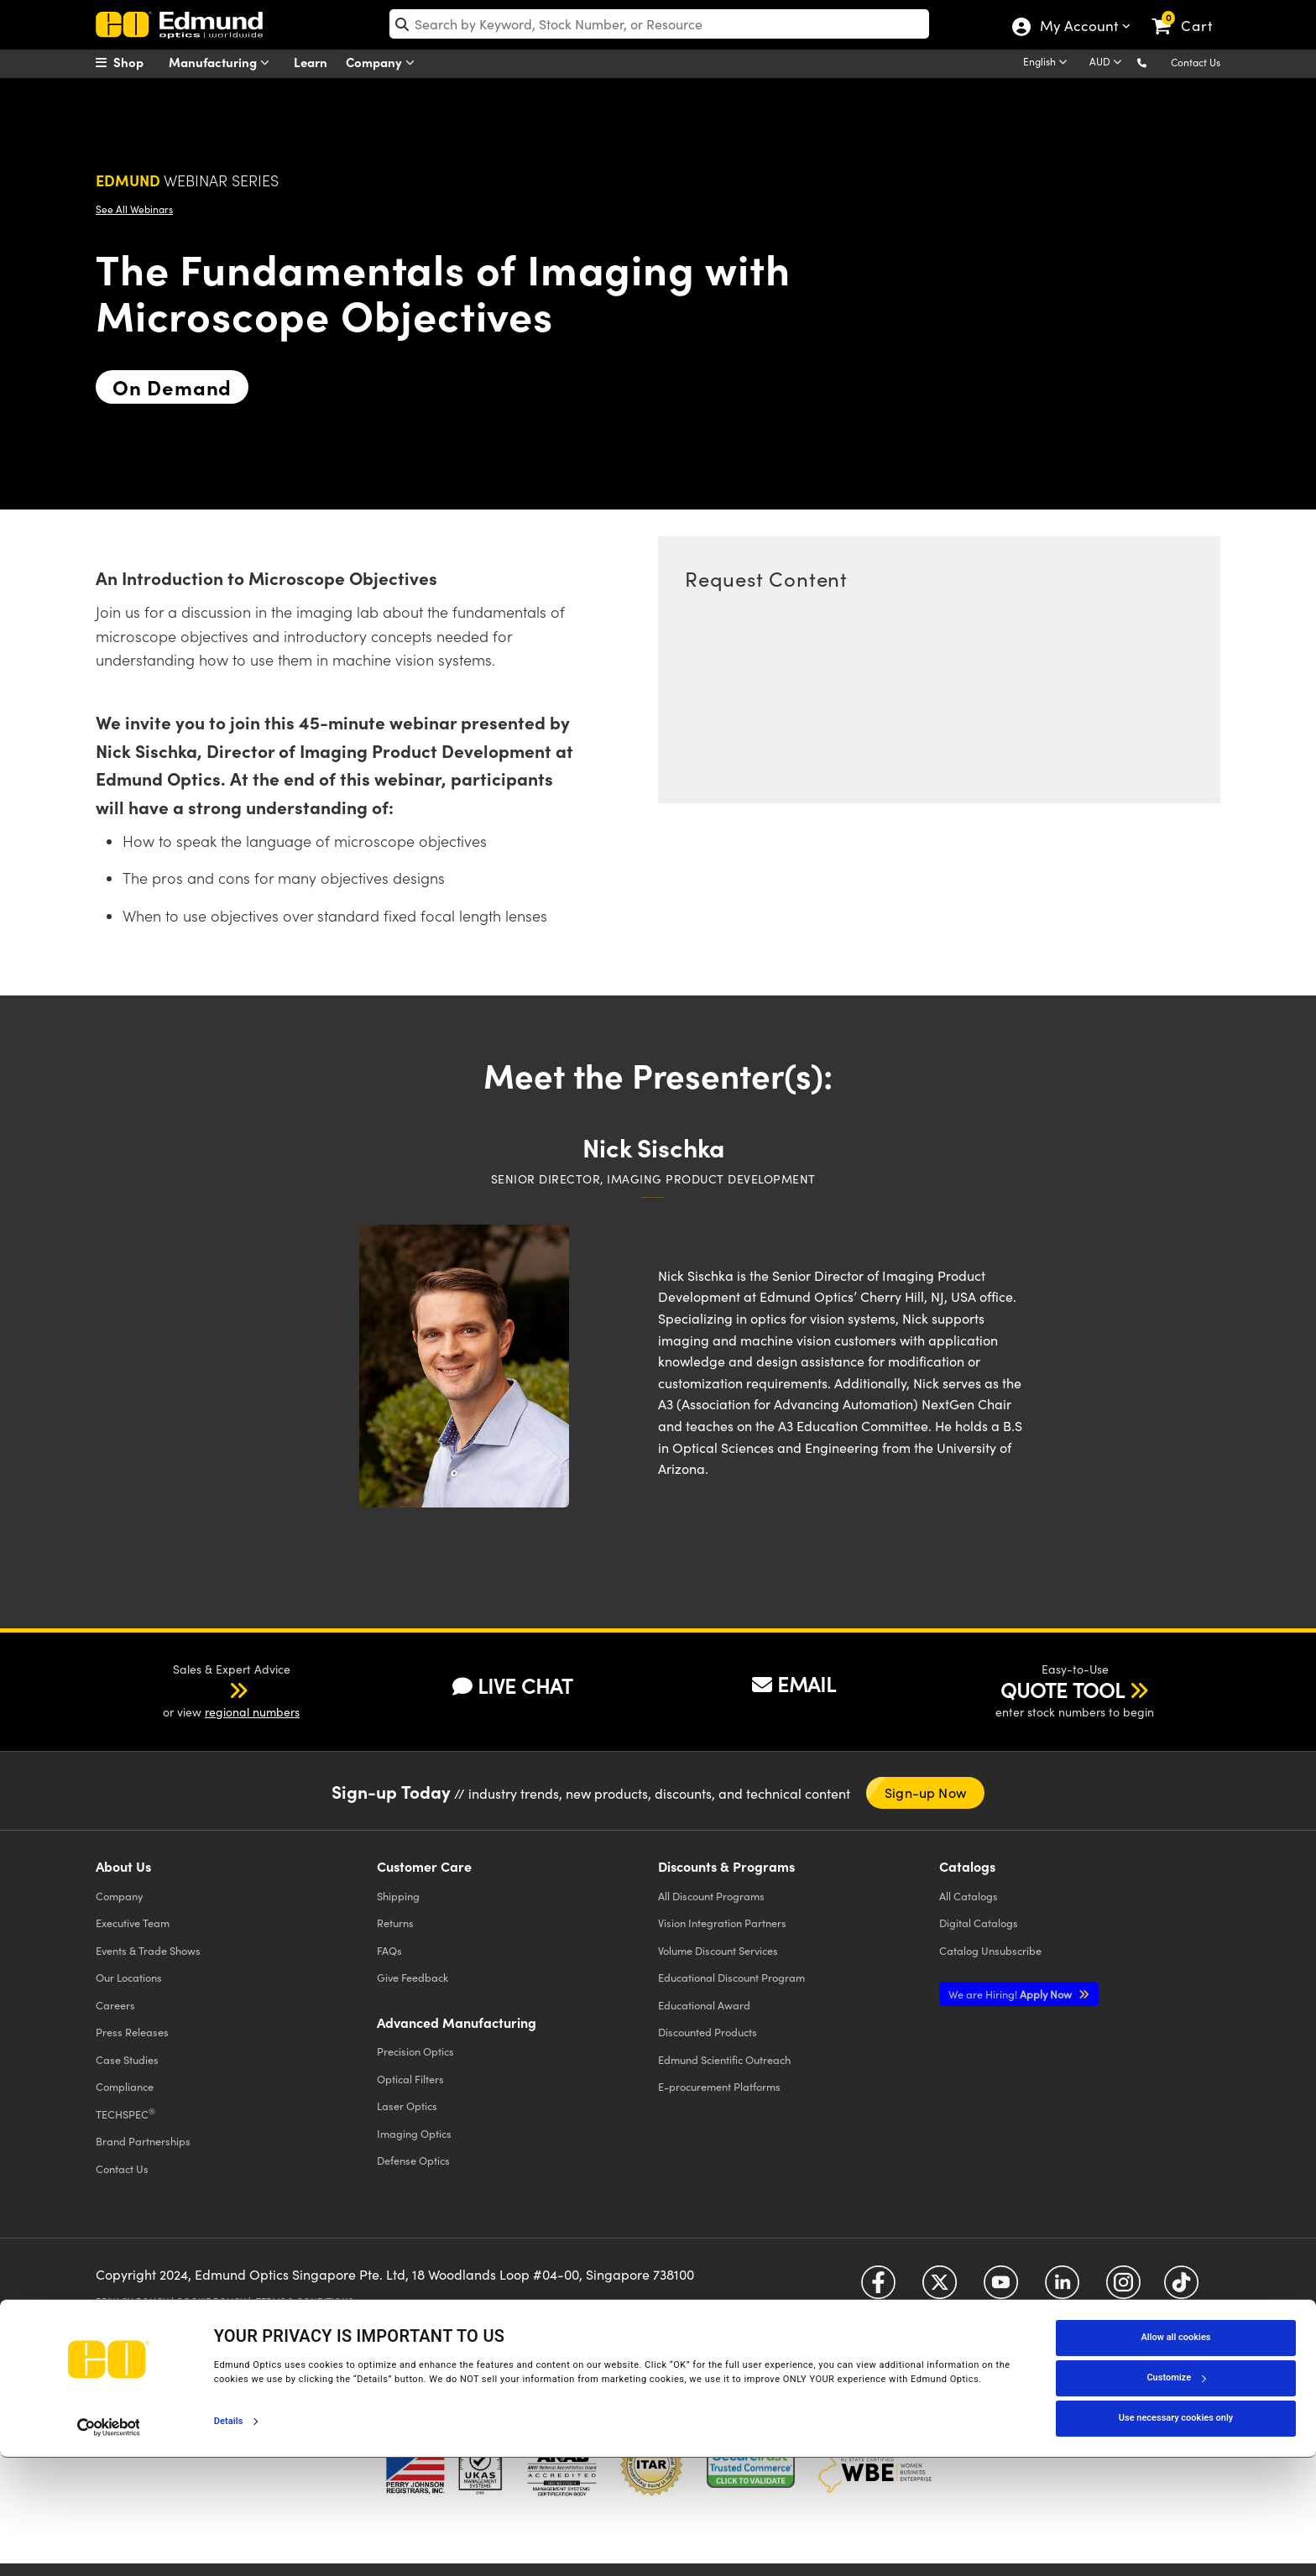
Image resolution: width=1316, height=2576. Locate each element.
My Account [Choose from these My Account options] (1078, 27)
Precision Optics (415, 2051)
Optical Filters (410, 2079)
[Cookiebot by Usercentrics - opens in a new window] (108, 2546)
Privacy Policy (132, 2301)
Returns (395, 1922)
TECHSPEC (125, 2113)
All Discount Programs (711, 1896)
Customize (1175, 2497)
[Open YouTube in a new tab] (1001, 2288)
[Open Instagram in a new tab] (1123, 2288)
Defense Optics (413, 2160)
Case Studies (127, 2059)
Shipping (398, 1896)
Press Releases (132, 2032)
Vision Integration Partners (722, 1922)
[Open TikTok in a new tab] (1181, 2288)
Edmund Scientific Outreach (724, 2059)
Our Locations (129, 1977)
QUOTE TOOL (1062, 1689)
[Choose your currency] (1108, 63)
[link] (1189, 12)
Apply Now (1011, 1994)
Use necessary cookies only (1176, 2537)
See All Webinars (134, 209)
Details (228, 2539)
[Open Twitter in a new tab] (940, 2288)
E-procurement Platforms (719, 2086)
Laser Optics (407, 2105)
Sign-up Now (925, 1792)
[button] (1155, 62)
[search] (659, 24)
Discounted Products (707, 2032)
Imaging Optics (414, 2133)
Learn (310, 62)
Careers (115, 2005)
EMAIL (794, 1683)
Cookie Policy (211, 2301)
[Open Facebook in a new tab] (878, 2288)
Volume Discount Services (718, 1950)
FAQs (389, 1950)
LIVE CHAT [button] (512, 1686)
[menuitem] (138, 62)
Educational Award (704, 2005)
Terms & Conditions (304, 2301)
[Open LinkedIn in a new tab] (1062, 2288)
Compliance (125, 2086)
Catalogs (968, 1896)
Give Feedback (412, 1977)
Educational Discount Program (731, 1977)
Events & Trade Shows (148, 1950)
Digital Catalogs (978, 1922)
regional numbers (252, 1712)
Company (384, 62)
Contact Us (1195, 62)
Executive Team (133, 1922)
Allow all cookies (1176, 2456)
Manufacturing (223, 62)
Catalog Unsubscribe (990, 1950)
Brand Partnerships (143, 2141)
